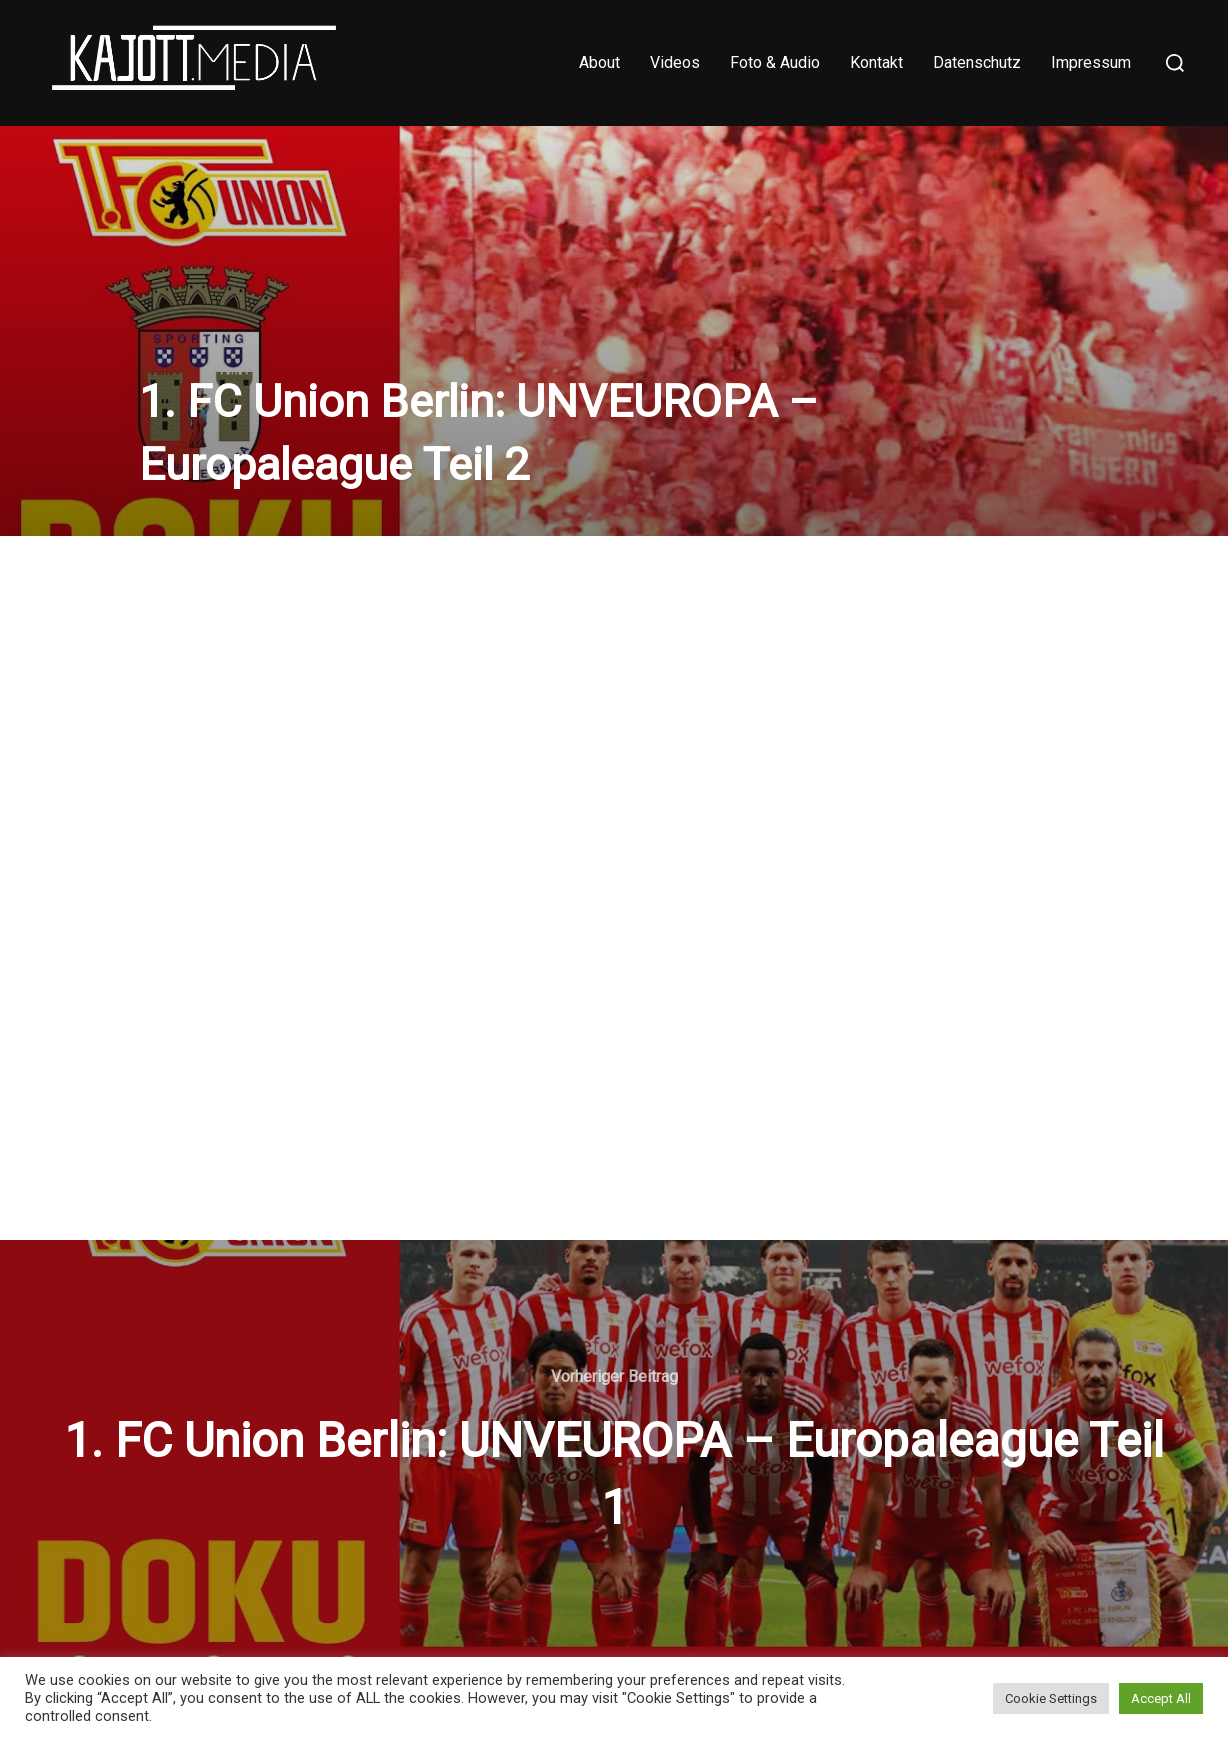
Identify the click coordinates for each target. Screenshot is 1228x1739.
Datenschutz (977, 62)
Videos (675, 62)
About (599, 62)
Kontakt (876, 62)
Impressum (1091, 62)
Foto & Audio (775, 62)
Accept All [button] (1161, 1698)
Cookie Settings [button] (1051, 1698)
